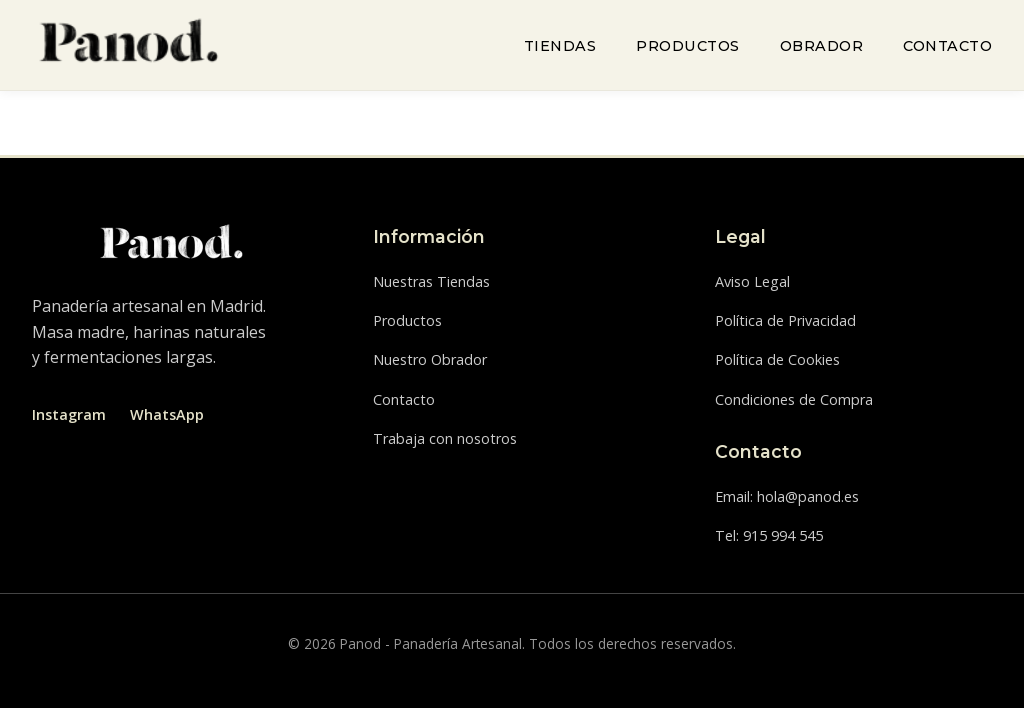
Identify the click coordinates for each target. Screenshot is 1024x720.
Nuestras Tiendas (431, 281)
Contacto (947, 46)
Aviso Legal (752, 281)
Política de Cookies (777, 359)
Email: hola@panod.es (787, 496)
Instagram (69, 414)
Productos (688, 46)
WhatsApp (167, 414)
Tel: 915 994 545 (769, 535)
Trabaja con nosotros (445, 438)
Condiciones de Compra (794, 399)
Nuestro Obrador (430, 359)
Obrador (822, 46)
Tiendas (560, 46)
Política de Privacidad (785, 320)
